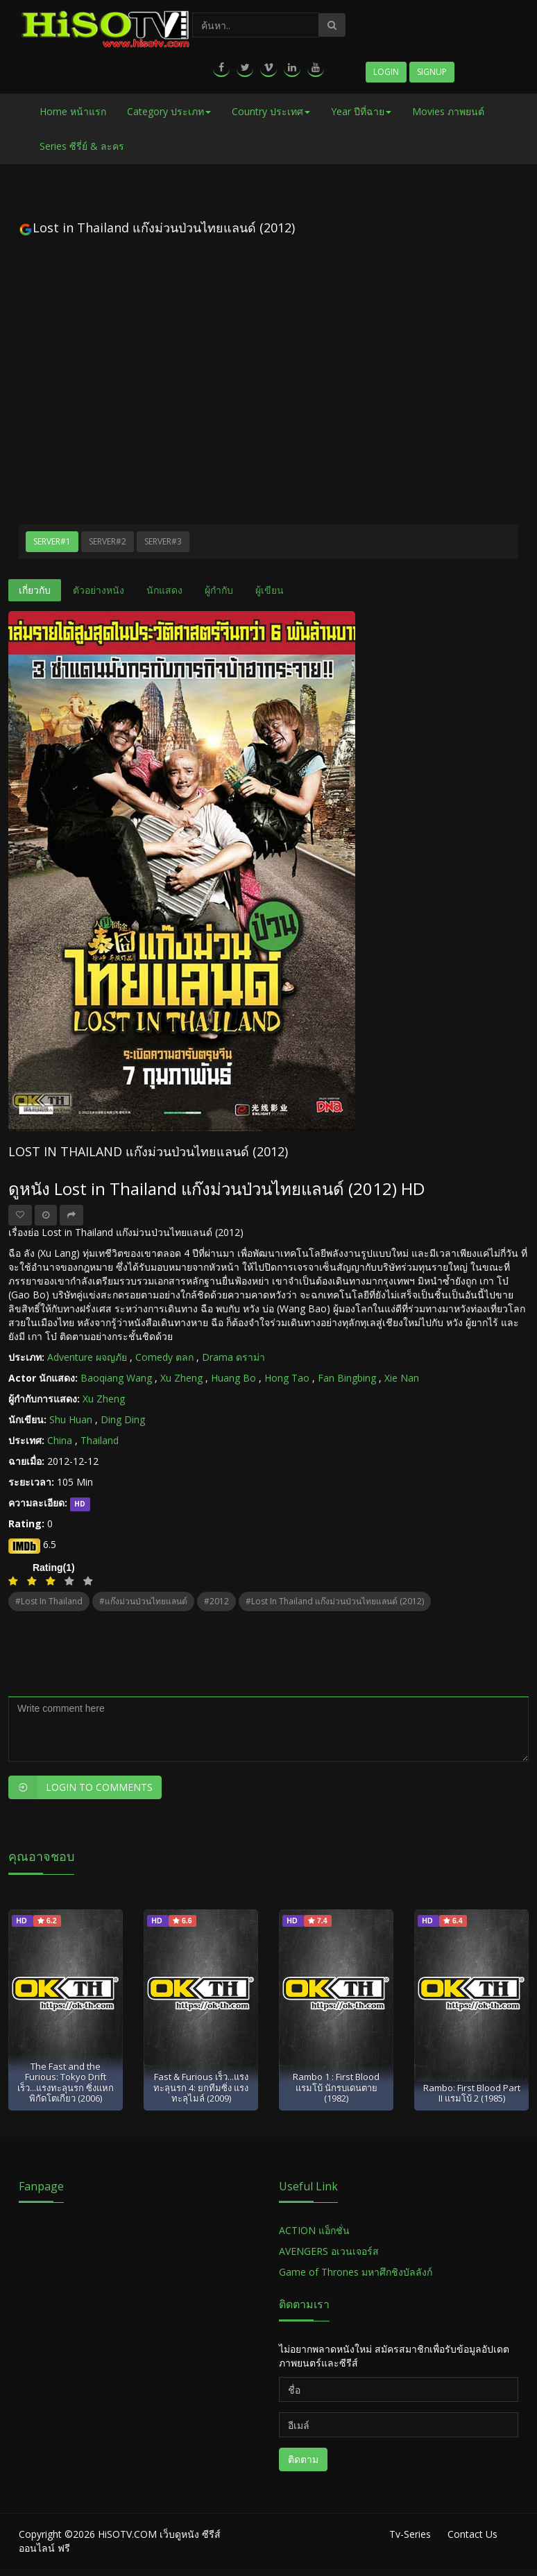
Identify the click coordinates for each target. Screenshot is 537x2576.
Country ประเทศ (271, 111)
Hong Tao (286, 1377)
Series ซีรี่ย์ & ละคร (82, 146)
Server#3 (163, 541)
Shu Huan (70, 1419)
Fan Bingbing (347, 1377)
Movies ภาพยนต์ (448, 111)
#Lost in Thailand (49, 1601)
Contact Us (472, 2534)
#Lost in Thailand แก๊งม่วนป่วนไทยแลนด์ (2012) (335, 1601)
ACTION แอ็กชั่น (314, 2230)
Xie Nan (401, 1377)
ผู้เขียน (269, 589)
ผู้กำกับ (219, 589)
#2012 (216, 1601)
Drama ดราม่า (233, 1357)
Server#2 (107, 541)
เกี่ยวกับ (35, 589)
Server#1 (52, 541)
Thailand (99, 1440)
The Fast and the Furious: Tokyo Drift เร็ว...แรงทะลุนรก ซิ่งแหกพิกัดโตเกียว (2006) (65, 2082)
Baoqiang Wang (116, 1377)
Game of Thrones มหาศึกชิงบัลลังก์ (357, 2271)
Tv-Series (410, 2534)
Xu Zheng (181, 1377)
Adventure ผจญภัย (87, 1357)
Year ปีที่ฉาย (361, 111)
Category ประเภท (169, 111)
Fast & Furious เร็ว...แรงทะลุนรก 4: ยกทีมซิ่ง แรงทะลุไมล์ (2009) (200, 2087)
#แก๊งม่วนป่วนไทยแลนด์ (143, 1601)
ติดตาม (303, 2459)
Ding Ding (123, 1419)
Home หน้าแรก (73, 111)
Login (386, 72)
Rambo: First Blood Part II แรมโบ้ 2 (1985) (471, 2092)
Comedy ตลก (164, 1357)
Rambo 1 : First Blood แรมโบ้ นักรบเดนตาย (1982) (336, 2087)
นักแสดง (164, 589)
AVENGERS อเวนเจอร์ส (329, 2251)
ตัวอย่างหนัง (98, 589)
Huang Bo (233, 1377)
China (59, 1440)
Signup (432, 72)
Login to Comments (80, 1787)
